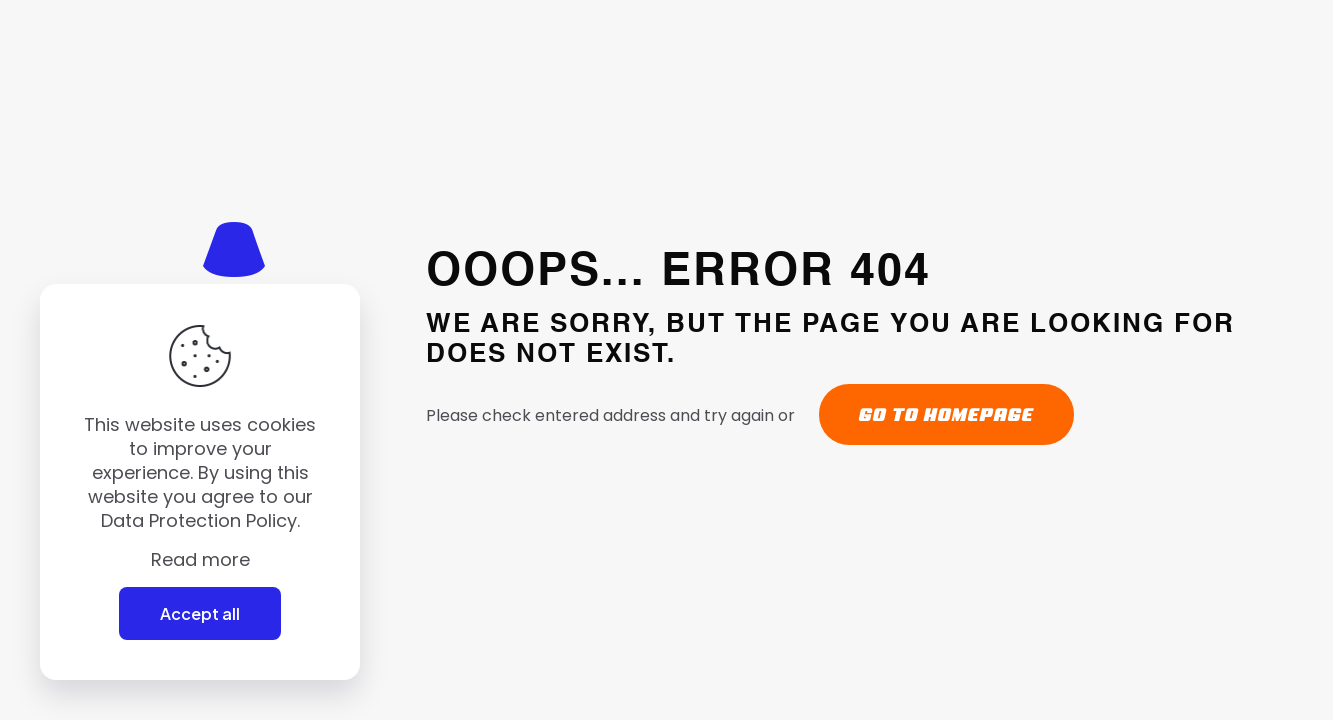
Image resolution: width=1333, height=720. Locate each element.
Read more (200, 560)
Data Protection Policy (199, 520)
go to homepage (946, 414)
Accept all (200, 613)
